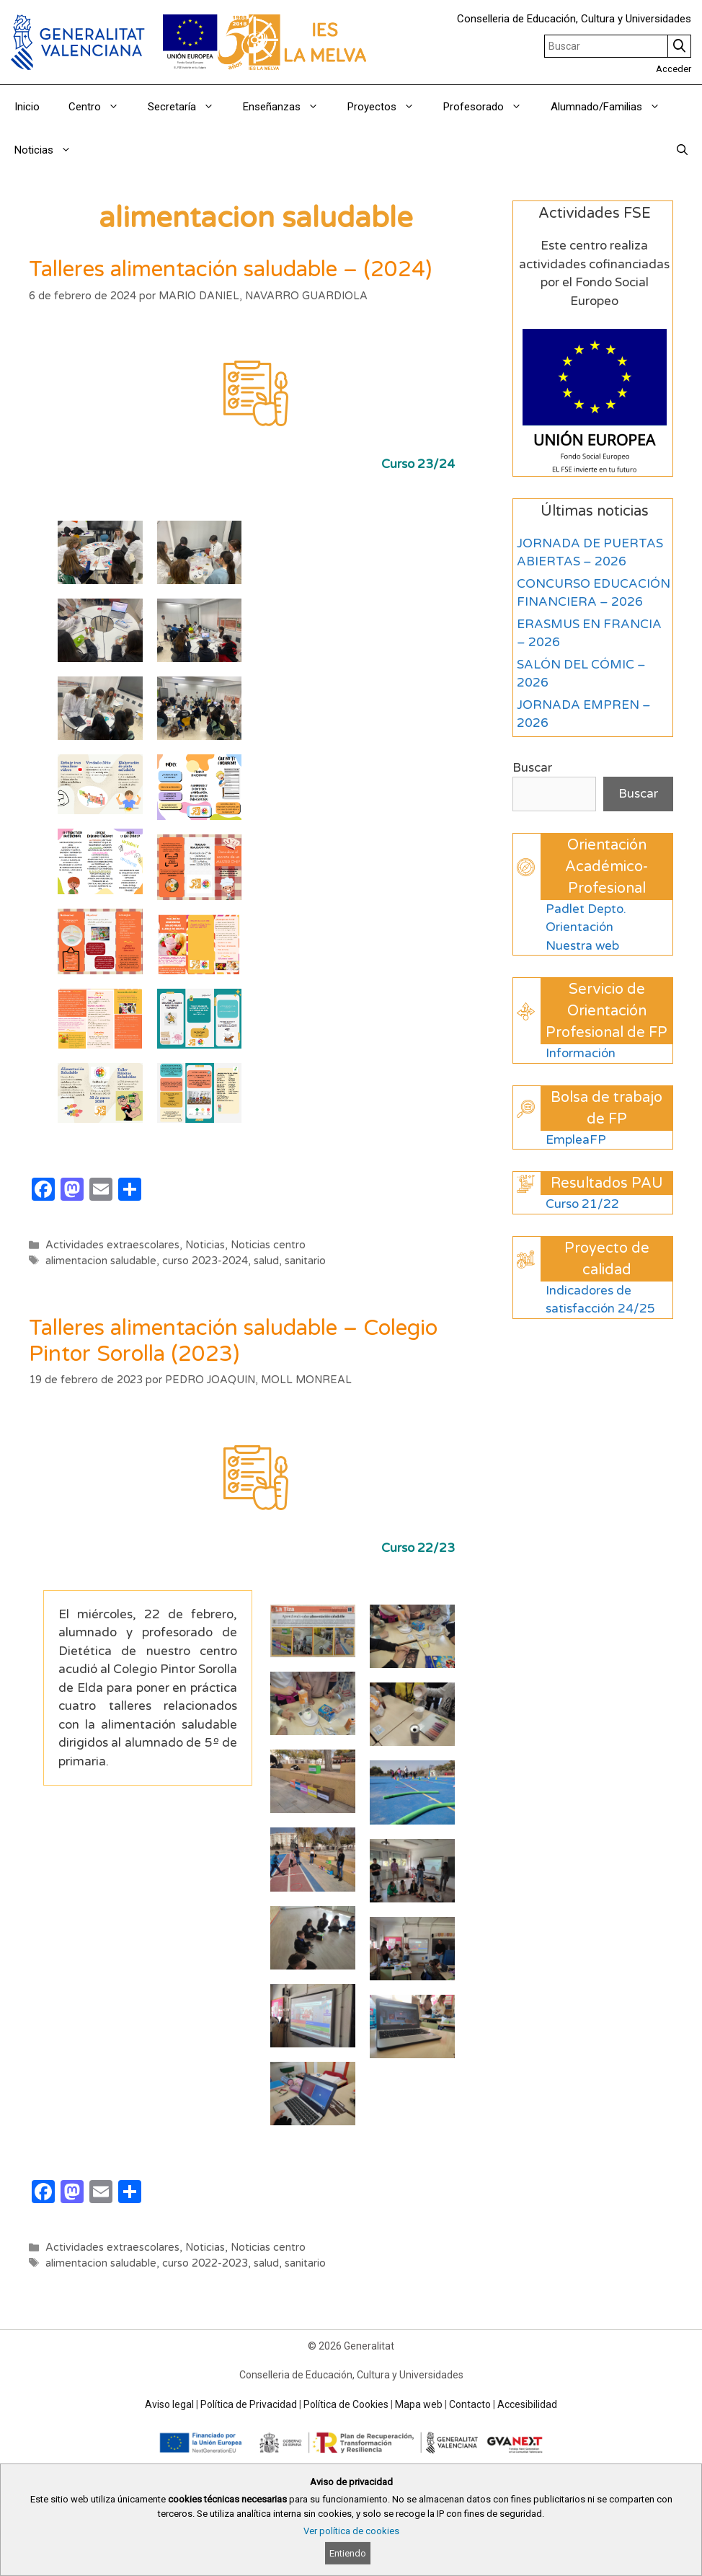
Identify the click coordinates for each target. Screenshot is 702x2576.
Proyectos (388, 106)
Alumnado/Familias (613, 106)
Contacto (470, 2404)
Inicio (27, 106)
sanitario (305, 1261)
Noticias (50, 150)
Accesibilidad (527, 2404)
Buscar (532, 767)
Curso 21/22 (582, 1204)
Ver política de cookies (351, 2531)
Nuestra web (582, 945)
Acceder (673, 68)
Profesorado (489, 106)
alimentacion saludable (100, 1261)
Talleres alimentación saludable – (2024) (230, 269)
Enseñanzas (288, 106)
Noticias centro (268, 1245)
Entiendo (347, 2553)
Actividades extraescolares (112, 1245)
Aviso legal (169, 2404)
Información (581, 1053)
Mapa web (419, 2404)
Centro (100, 106)
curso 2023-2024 (205, 1261)
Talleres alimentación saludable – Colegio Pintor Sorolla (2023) (233, 1341)
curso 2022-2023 (205, 2263)
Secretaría (188, 106)
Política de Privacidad (248, 2404)
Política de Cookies (345, 2404)
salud (266, 1261)
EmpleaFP (576, 1139)
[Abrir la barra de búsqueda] (682, 150)
